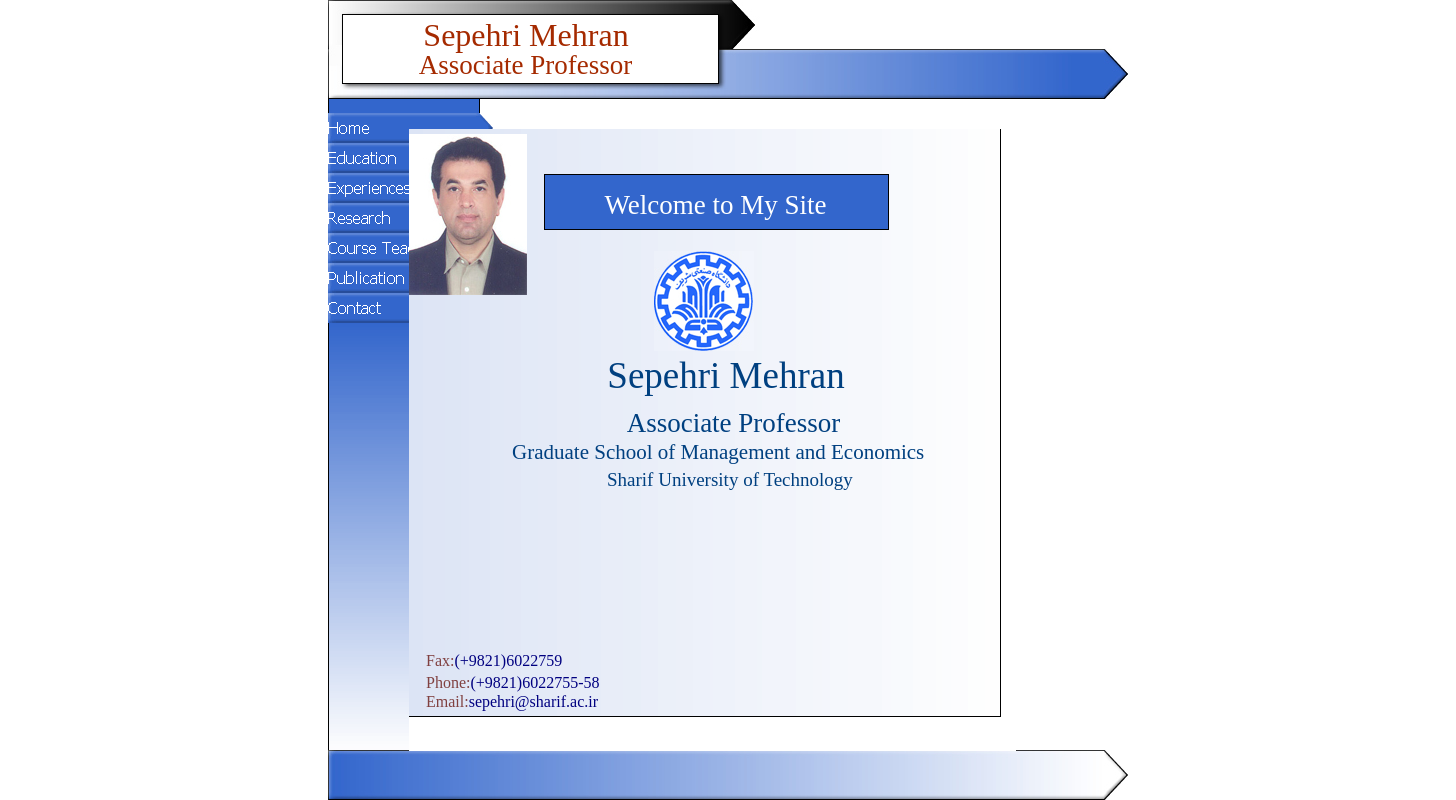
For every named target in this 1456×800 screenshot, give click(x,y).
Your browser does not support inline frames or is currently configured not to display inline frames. (712, 440)
